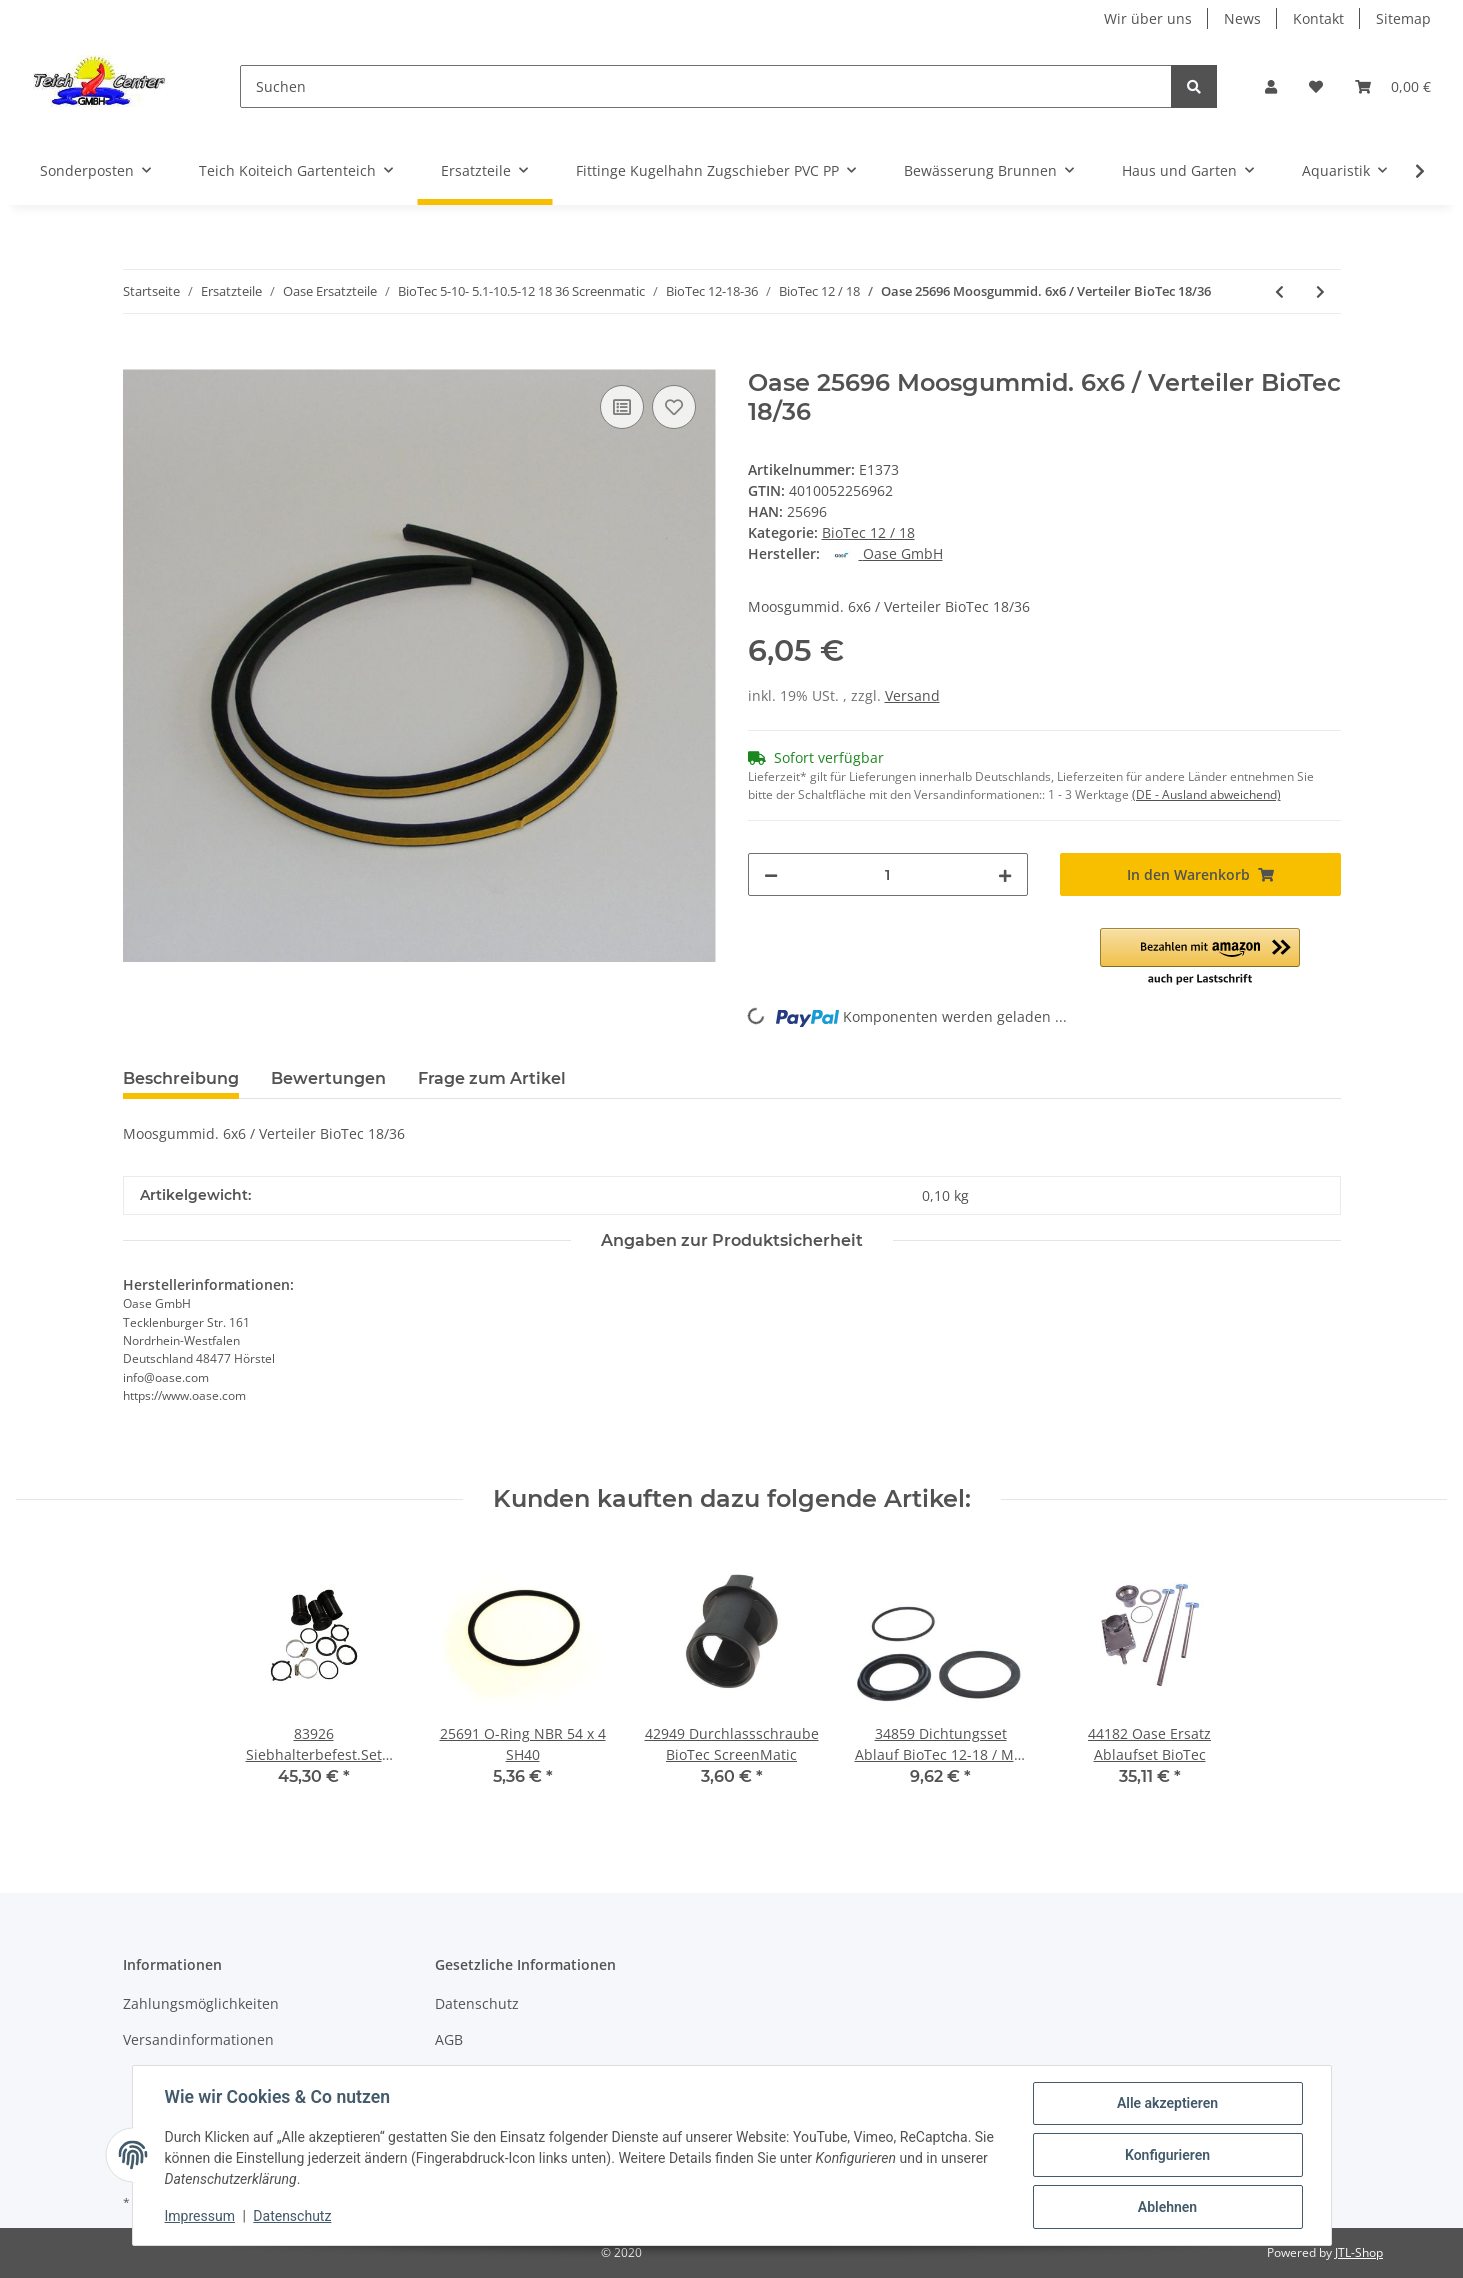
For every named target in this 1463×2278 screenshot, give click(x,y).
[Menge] (888, 874)
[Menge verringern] (771, 874)
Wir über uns (1148, 18)
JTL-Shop (1359, 2252)
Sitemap (1403, 18)
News (1242, 18)
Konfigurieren (1167, 2155)
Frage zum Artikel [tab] (492, 1078)
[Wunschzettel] (1316, 86)
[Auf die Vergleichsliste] (622, 407)
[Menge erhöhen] (1005, 874)
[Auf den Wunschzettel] (674, 407)
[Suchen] (706, 86)
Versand (912, 695)
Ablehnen (1167, 2207)
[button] (1271, 86)
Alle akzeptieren (1167, 2103)
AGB (449, 2039)
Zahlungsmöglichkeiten (201, 2003)
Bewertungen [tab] (328, 1078)
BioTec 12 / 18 (868, 532)
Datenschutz (477, 2003)
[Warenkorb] (1393, 86)
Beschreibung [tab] (181, 1078)
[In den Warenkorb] (139, 358)
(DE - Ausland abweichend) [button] (1206, 794)
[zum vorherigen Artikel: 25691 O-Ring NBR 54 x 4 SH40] (1279, 291)
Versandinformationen (198, 2039)
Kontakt (1318, 18)
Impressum (200, 2216)
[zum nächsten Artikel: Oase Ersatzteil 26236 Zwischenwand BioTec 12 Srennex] (1320, 291)
